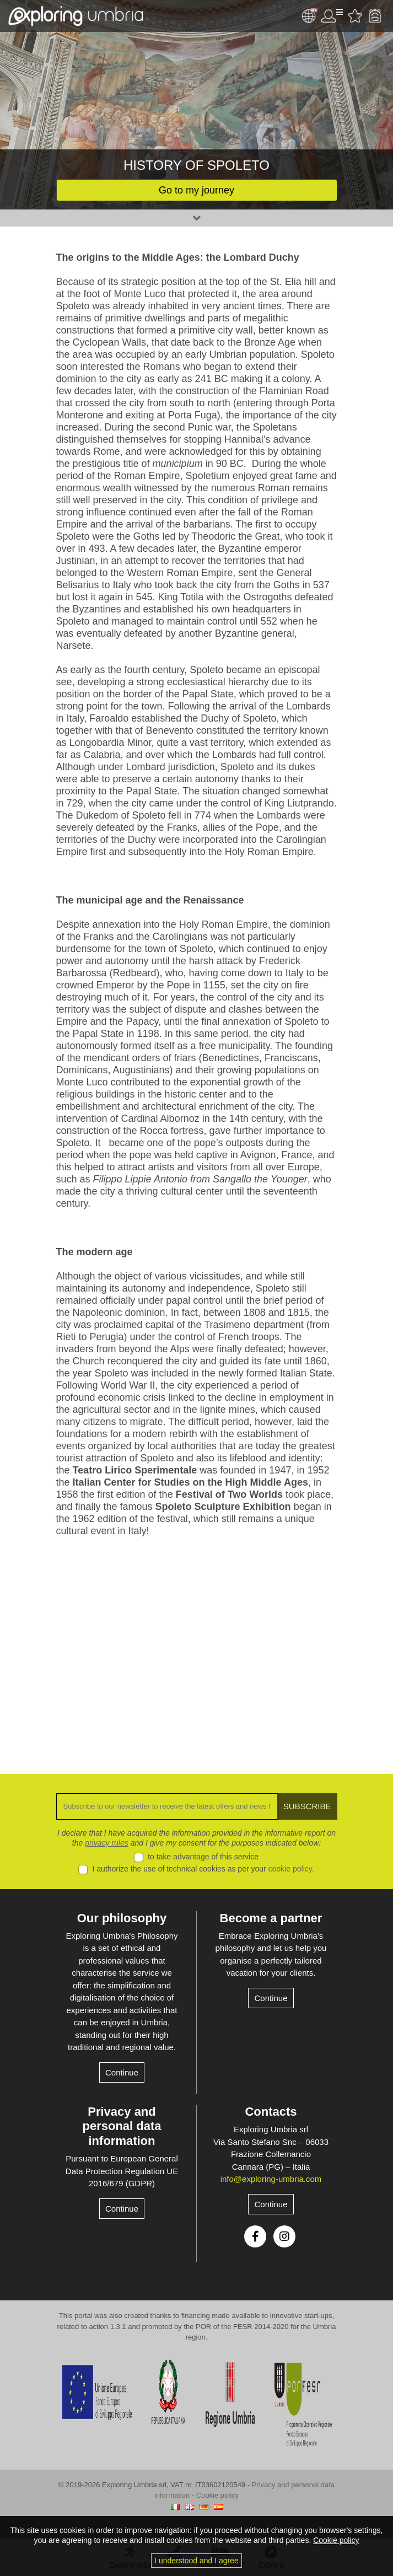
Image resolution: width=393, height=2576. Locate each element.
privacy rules (106, 1842)
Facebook (255, 2236)
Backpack (375, 16)
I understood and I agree (196, 2560)
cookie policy (290, 1868)
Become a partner (271, 1918)
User (332, 16)
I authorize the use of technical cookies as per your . (203, 1868)
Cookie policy (217, 2495)
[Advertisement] (196, 1647)
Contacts (271, 2111)
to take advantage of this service (203, 1856)
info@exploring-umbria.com (271, 2179)
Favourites (355, 16)
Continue (121, 2072)
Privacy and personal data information (121, 2126)
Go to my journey (196, 190)
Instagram (284, 2236)
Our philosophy (122, 1918)
